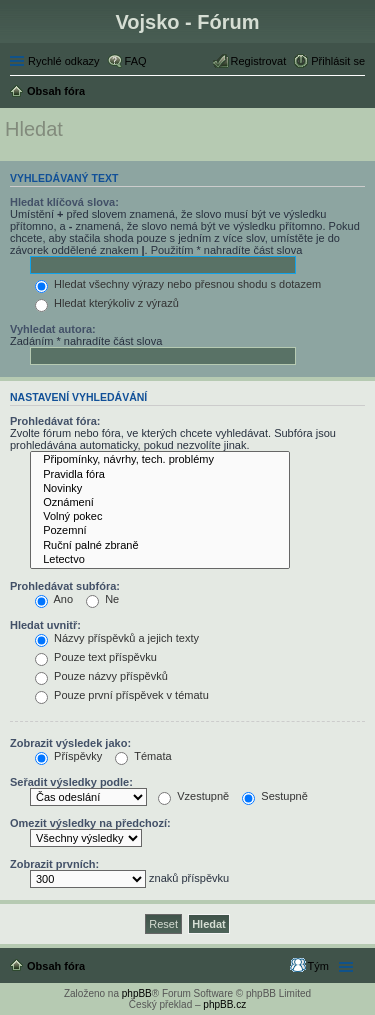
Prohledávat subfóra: (65, 586)
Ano (54, 599)
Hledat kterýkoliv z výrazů (107, 303)
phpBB (137, 993)
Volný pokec (160, 517)
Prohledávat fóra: (55, 421)
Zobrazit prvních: (54, 864)
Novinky (160, 489)
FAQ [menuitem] (136, 61)
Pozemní (160, 531)
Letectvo (160, 560)
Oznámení (160, 503)
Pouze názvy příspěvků (101, 676)
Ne (102, 599)
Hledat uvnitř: (45, 625)
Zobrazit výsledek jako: (70, 743)
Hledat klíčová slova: (64, 202)
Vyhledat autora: (53, 329)
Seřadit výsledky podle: (71, 782)
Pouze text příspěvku (96, 657)
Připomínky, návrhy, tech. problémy (160, 460)
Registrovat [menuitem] (259, 61)
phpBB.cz (224, 1004)
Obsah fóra (56, 966)
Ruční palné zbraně (160, 546)
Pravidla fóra (160, 475)
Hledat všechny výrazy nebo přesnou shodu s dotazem (178, 284)
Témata (143, 756)
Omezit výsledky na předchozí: (90, 823)
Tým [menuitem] (318, 966)
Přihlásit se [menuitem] (338, 61)
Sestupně (275, 796)
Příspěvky (68, 756)
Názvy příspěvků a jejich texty (117, 638)
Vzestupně (193, 796)
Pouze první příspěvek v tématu (122, 695)
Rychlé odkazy (64, 61)
